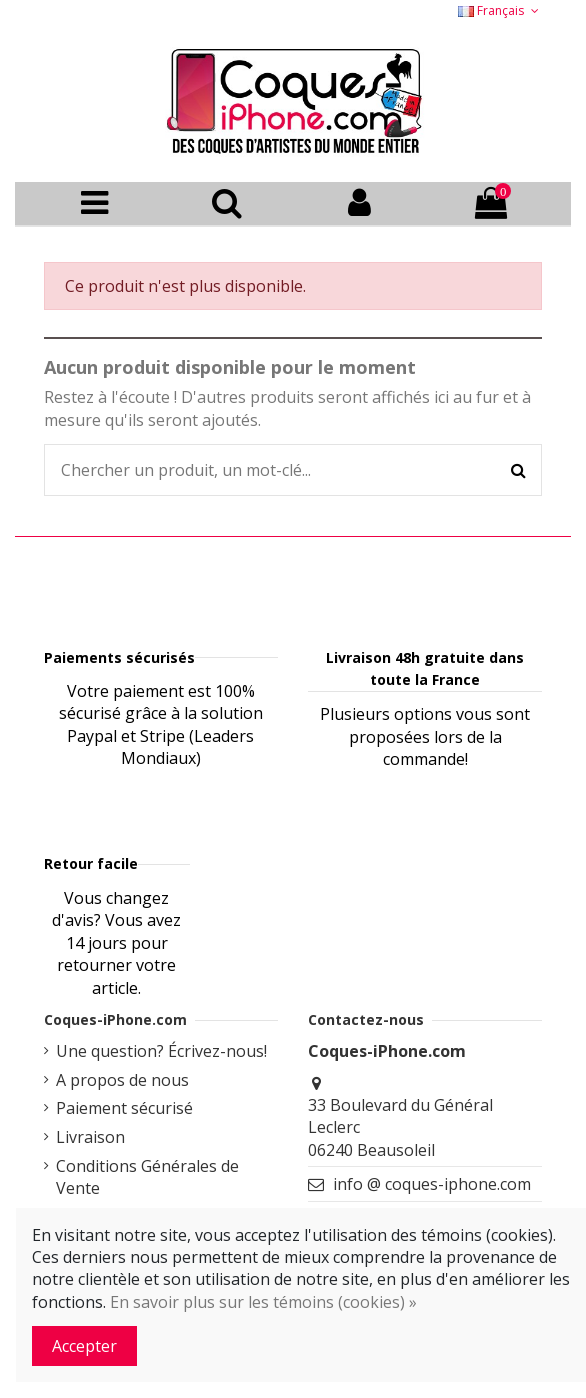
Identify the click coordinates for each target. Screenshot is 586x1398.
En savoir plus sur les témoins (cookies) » (263, 1302)
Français (500, 10)
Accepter (84, 1346)
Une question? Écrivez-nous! (161, 1051)
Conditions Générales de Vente (147, 1177)
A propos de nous (122, 1080)
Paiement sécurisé (124, 1108)
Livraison (90, 1137)
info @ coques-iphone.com (432, 1184)
